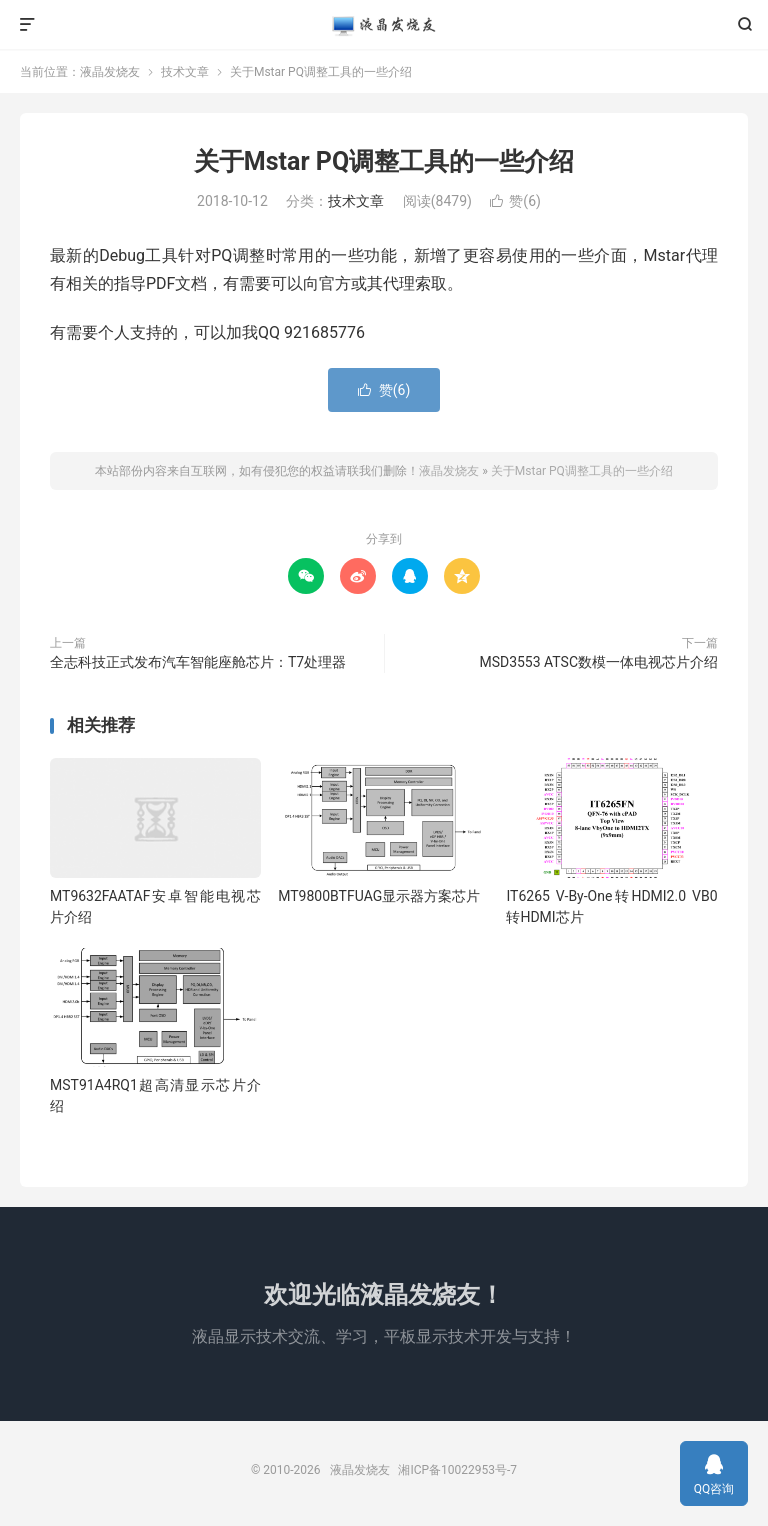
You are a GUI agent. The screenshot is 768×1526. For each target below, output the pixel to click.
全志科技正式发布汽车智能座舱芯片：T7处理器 (198, 662)
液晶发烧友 (383, 25)
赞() (515, 201)
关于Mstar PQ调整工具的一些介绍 (384, 161)
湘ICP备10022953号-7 (457, 1470)
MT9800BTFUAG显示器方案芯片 (379, 896)
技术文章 (185, 72)
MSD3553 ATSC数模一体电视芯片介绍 (598, 662)
